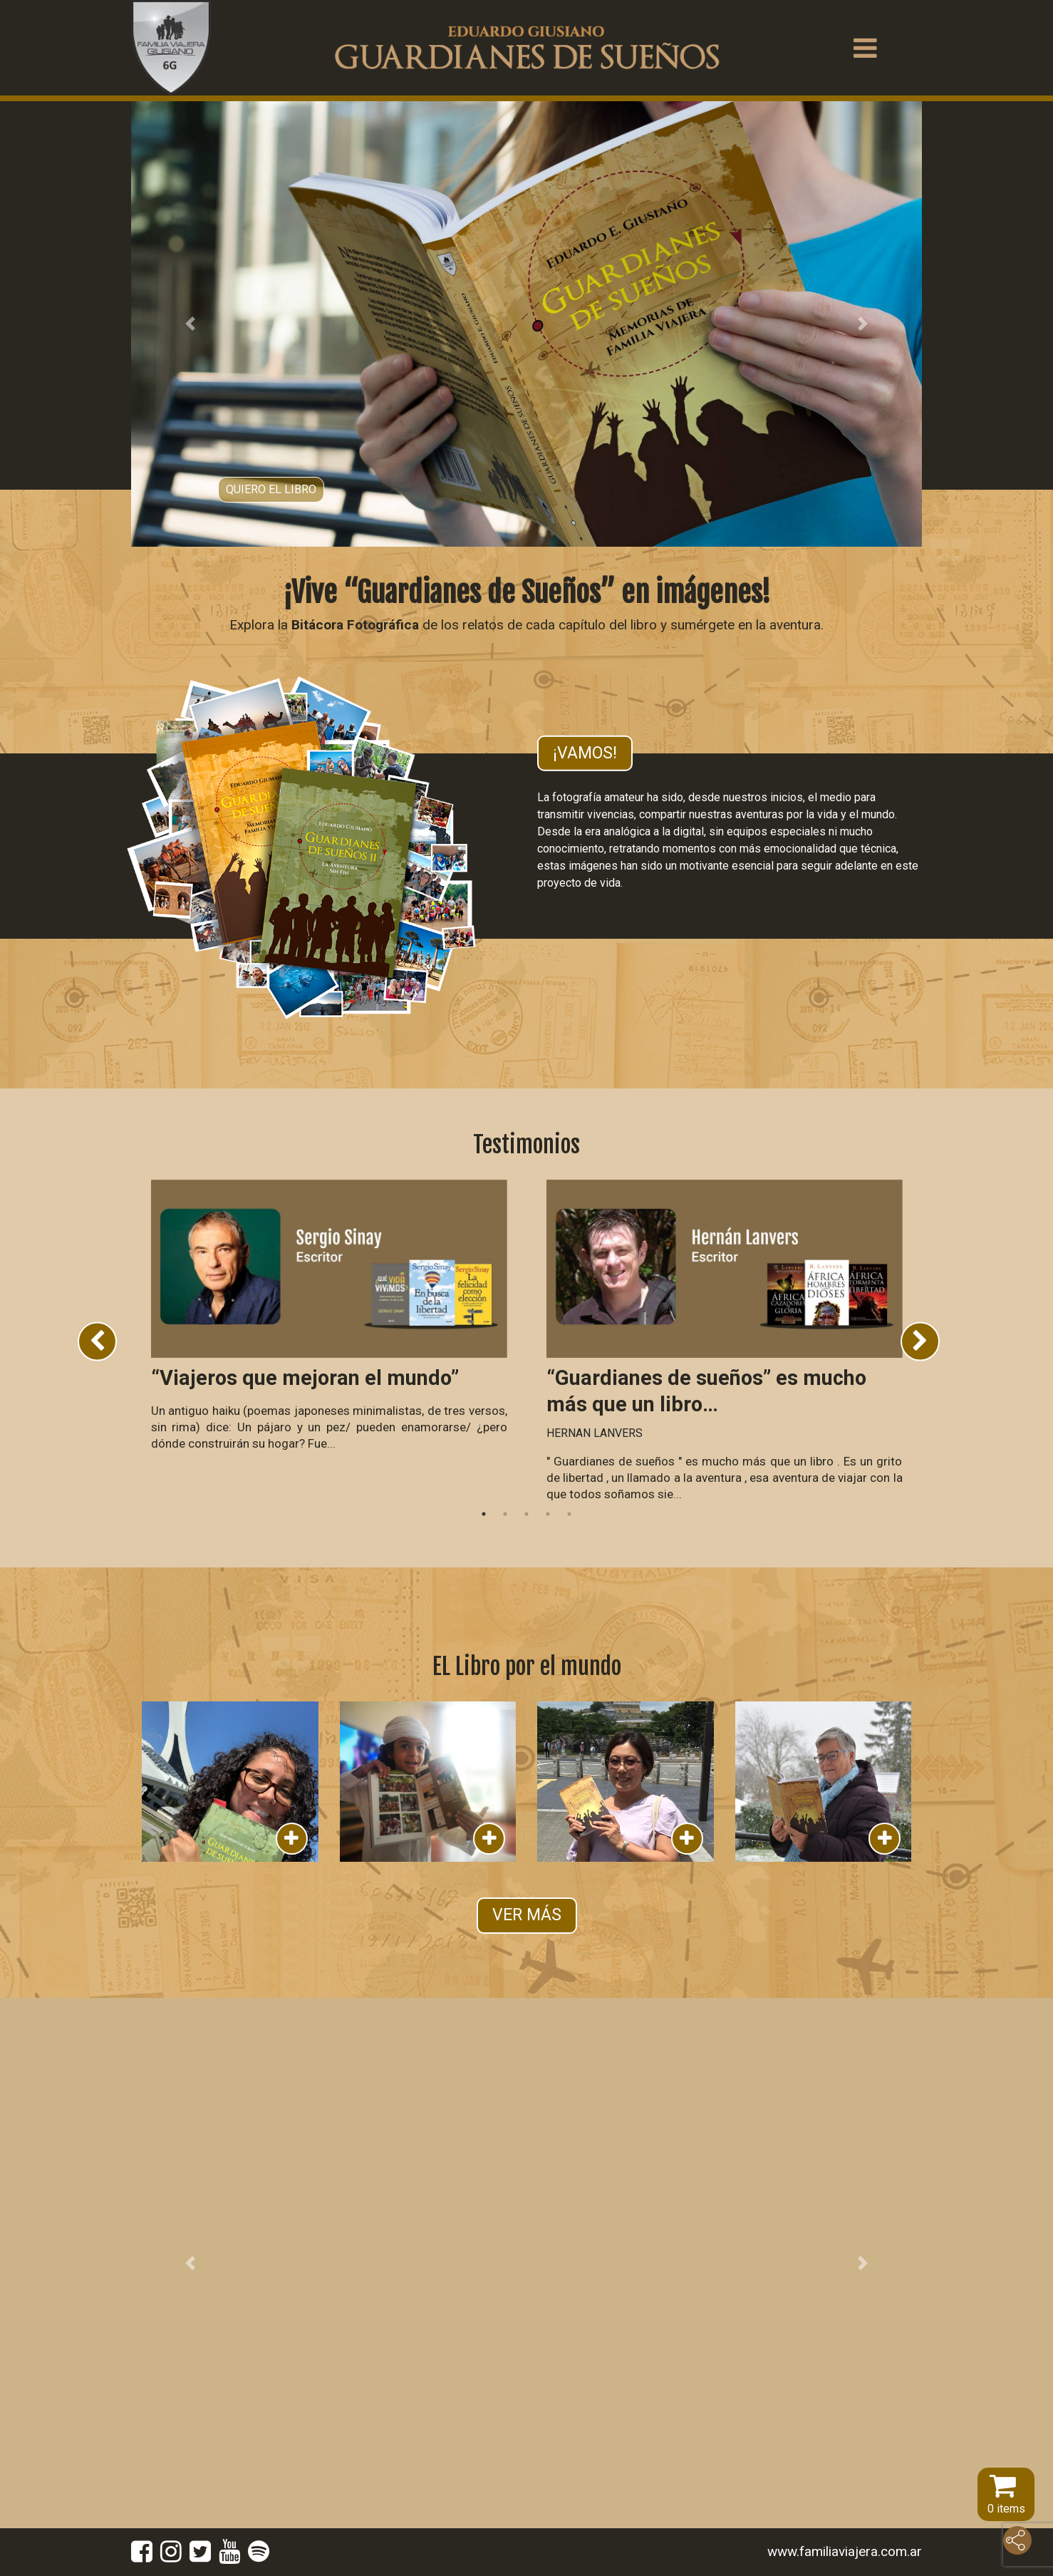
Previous (97, 1341)
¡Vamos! (585, 752)
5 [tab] (569, 1514)
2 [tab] (505, 1514)
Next (920, 1341)
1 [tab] (484, 1514)
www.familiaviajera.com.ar (844, 2551)
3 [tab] (526, 1514)
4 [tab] (548, 1514)
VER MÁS (526, 1915)
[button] (190, 324)
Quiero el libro (271, 489)
